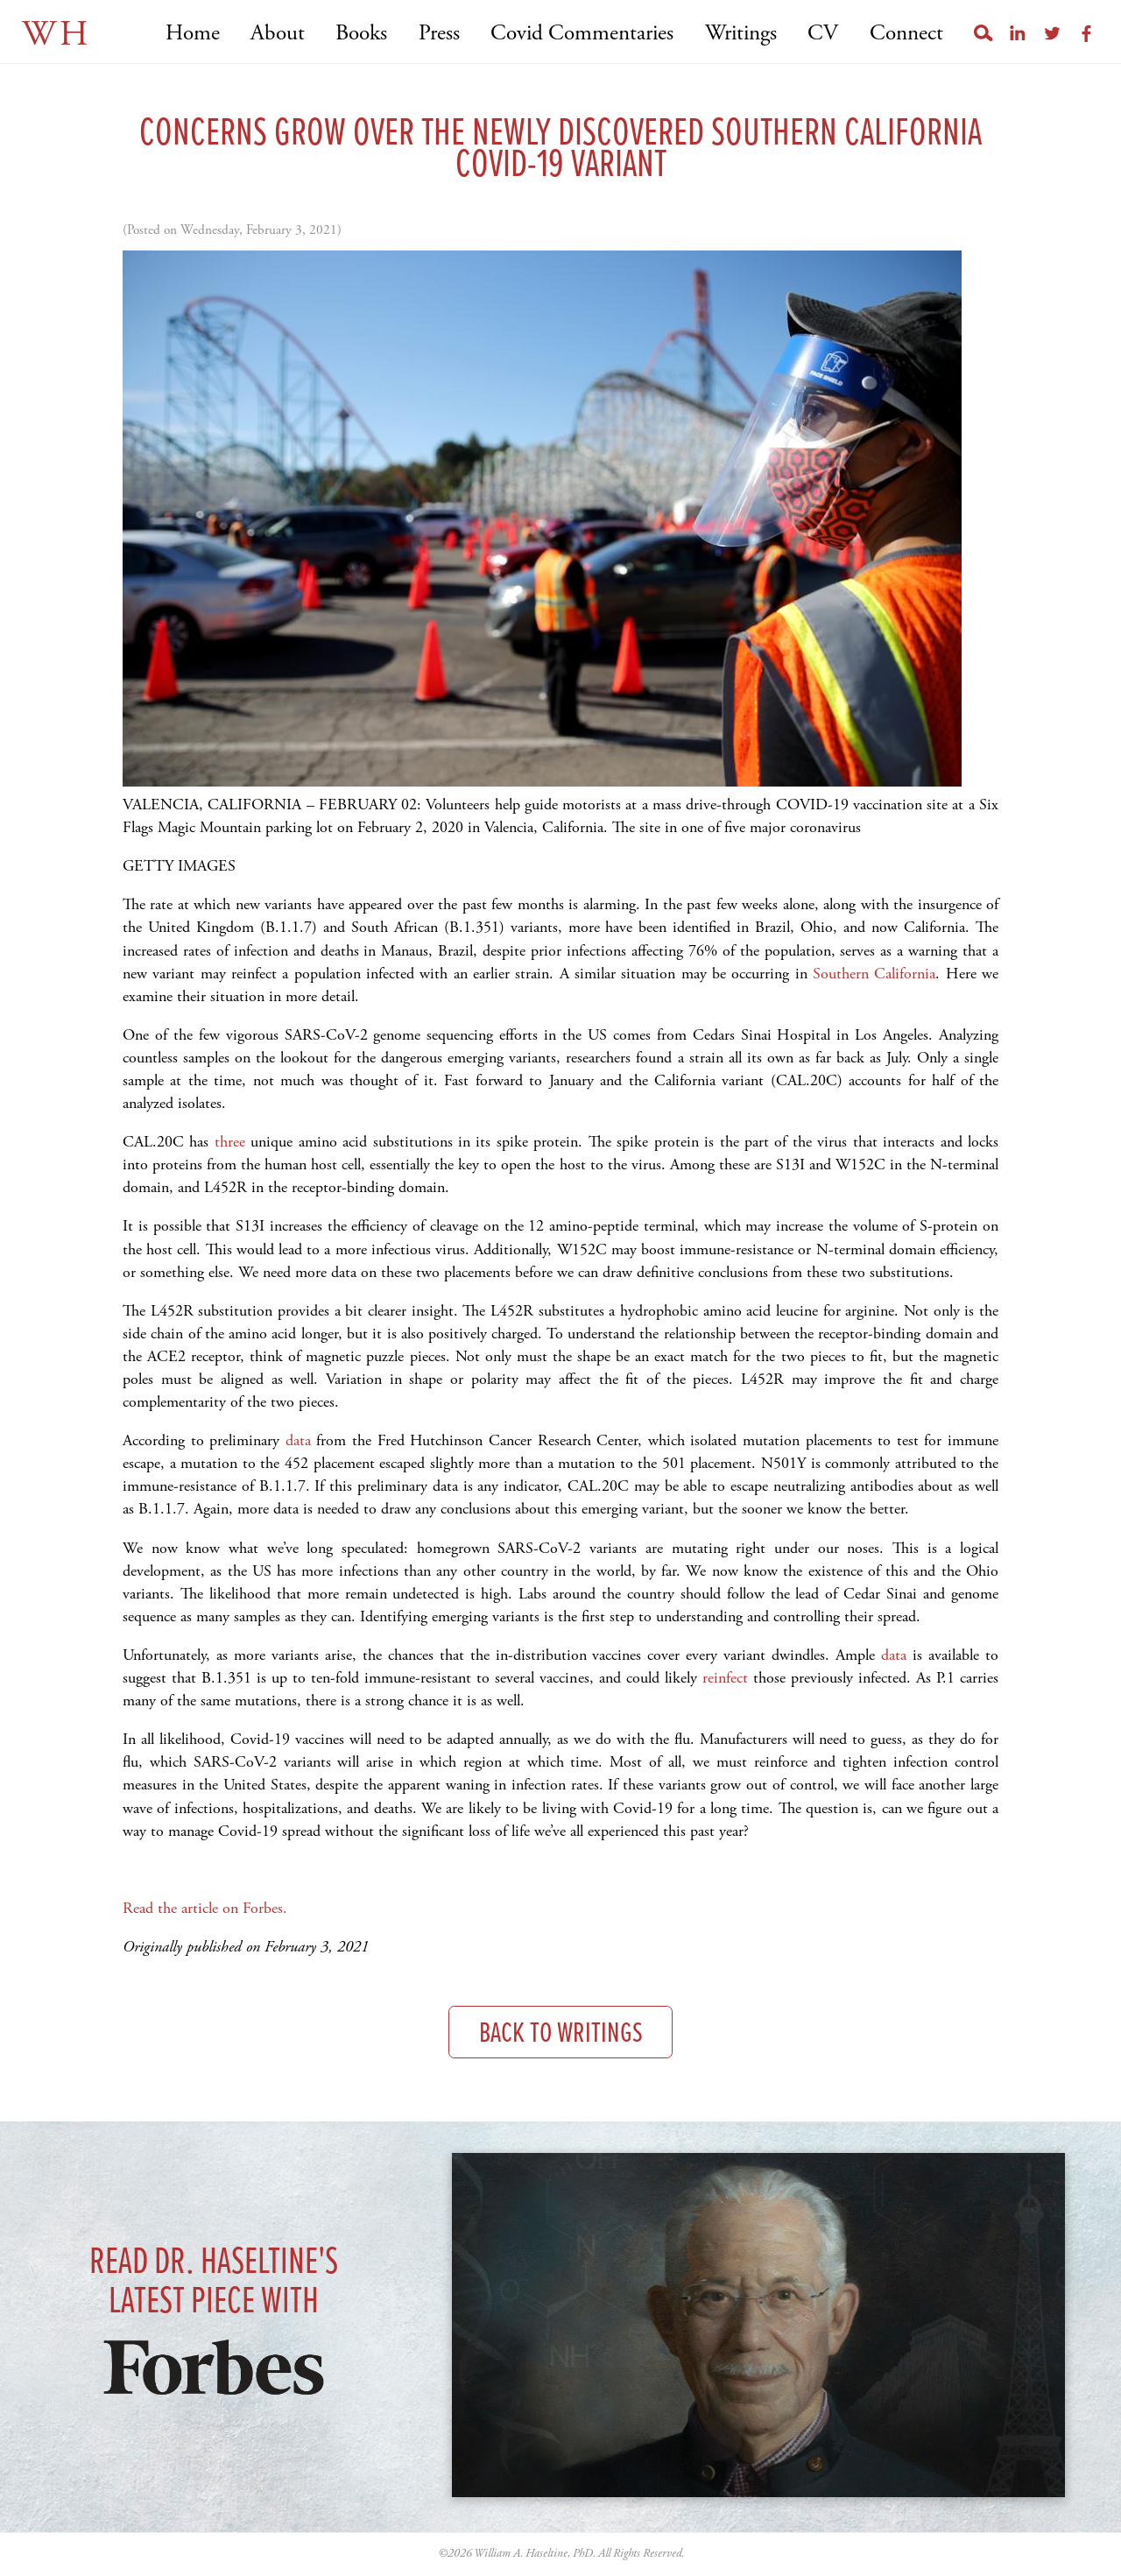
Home (193, 34)
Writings (741, 34)
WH (56, 34)
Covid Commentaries (581, 34)
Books (361, 34)
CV (822, 34)
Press (439, 34)
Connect (906, 34)
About (277, 34)
